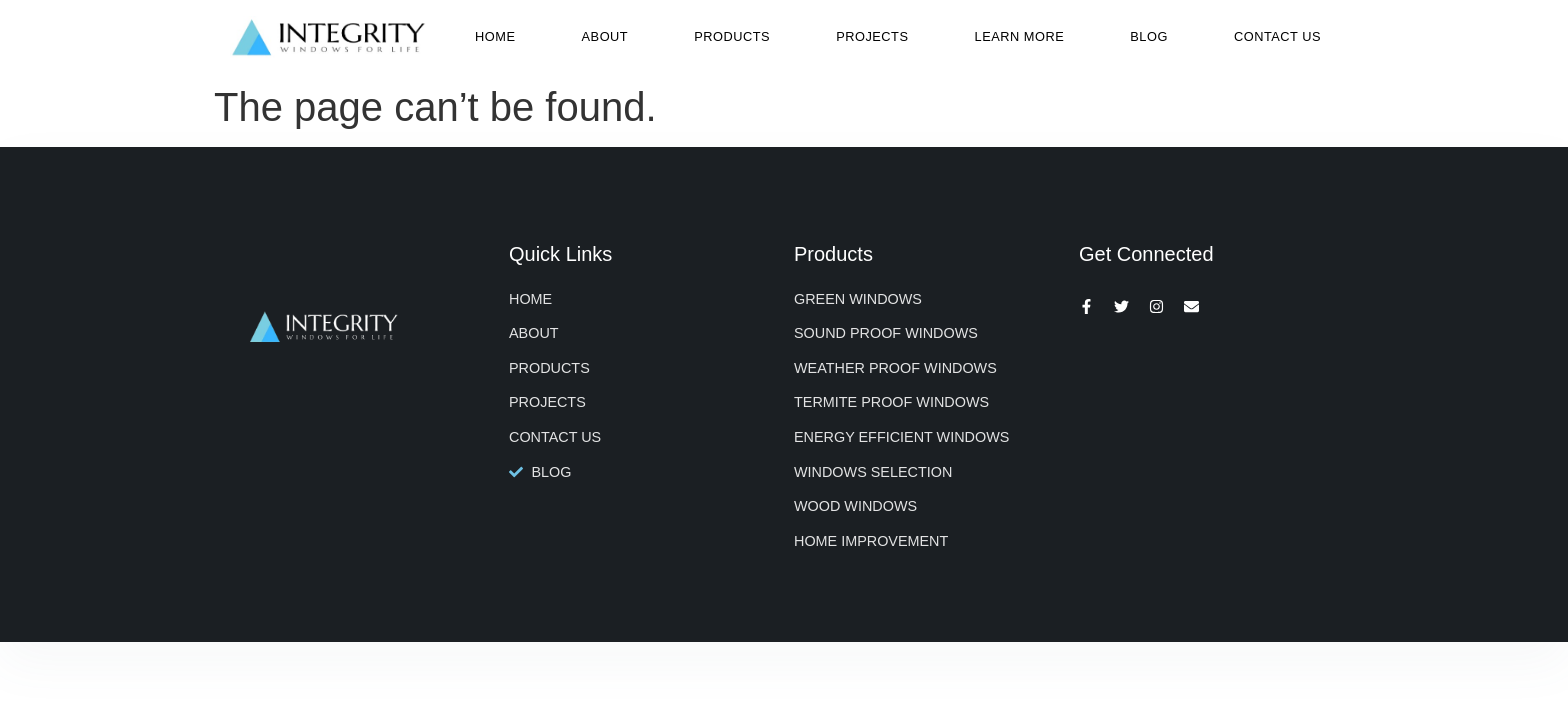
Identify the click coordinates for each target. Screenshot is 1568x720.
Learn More (1020, 36)
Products (732, 36)
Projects (872, 36)
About (605, 36)
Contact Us (1277, 36)
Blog (1149, 36)
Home (495, 36)
